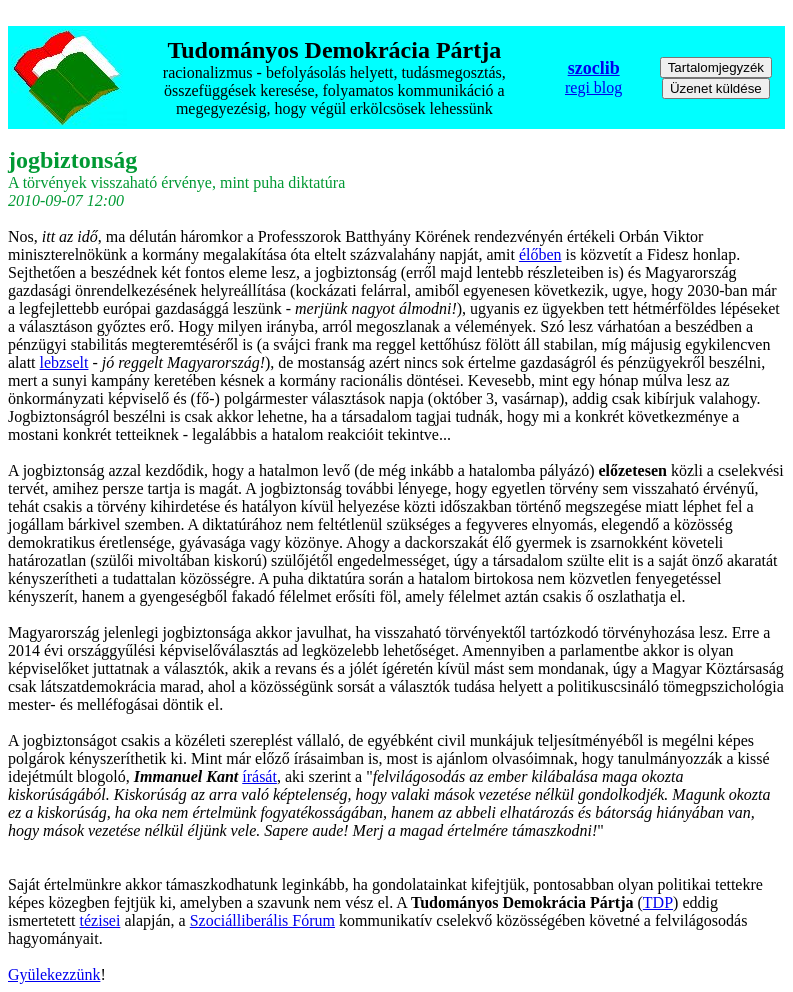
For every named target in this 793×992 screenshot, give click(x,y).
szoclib (594, 68)
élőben (540, 254)
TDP (658, 902)
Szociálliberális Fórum (262, 920)
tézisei (100, 920)
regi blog (593, 87)
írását (259, 776)
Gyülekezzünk (54, 974)
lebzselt (64, 362)
